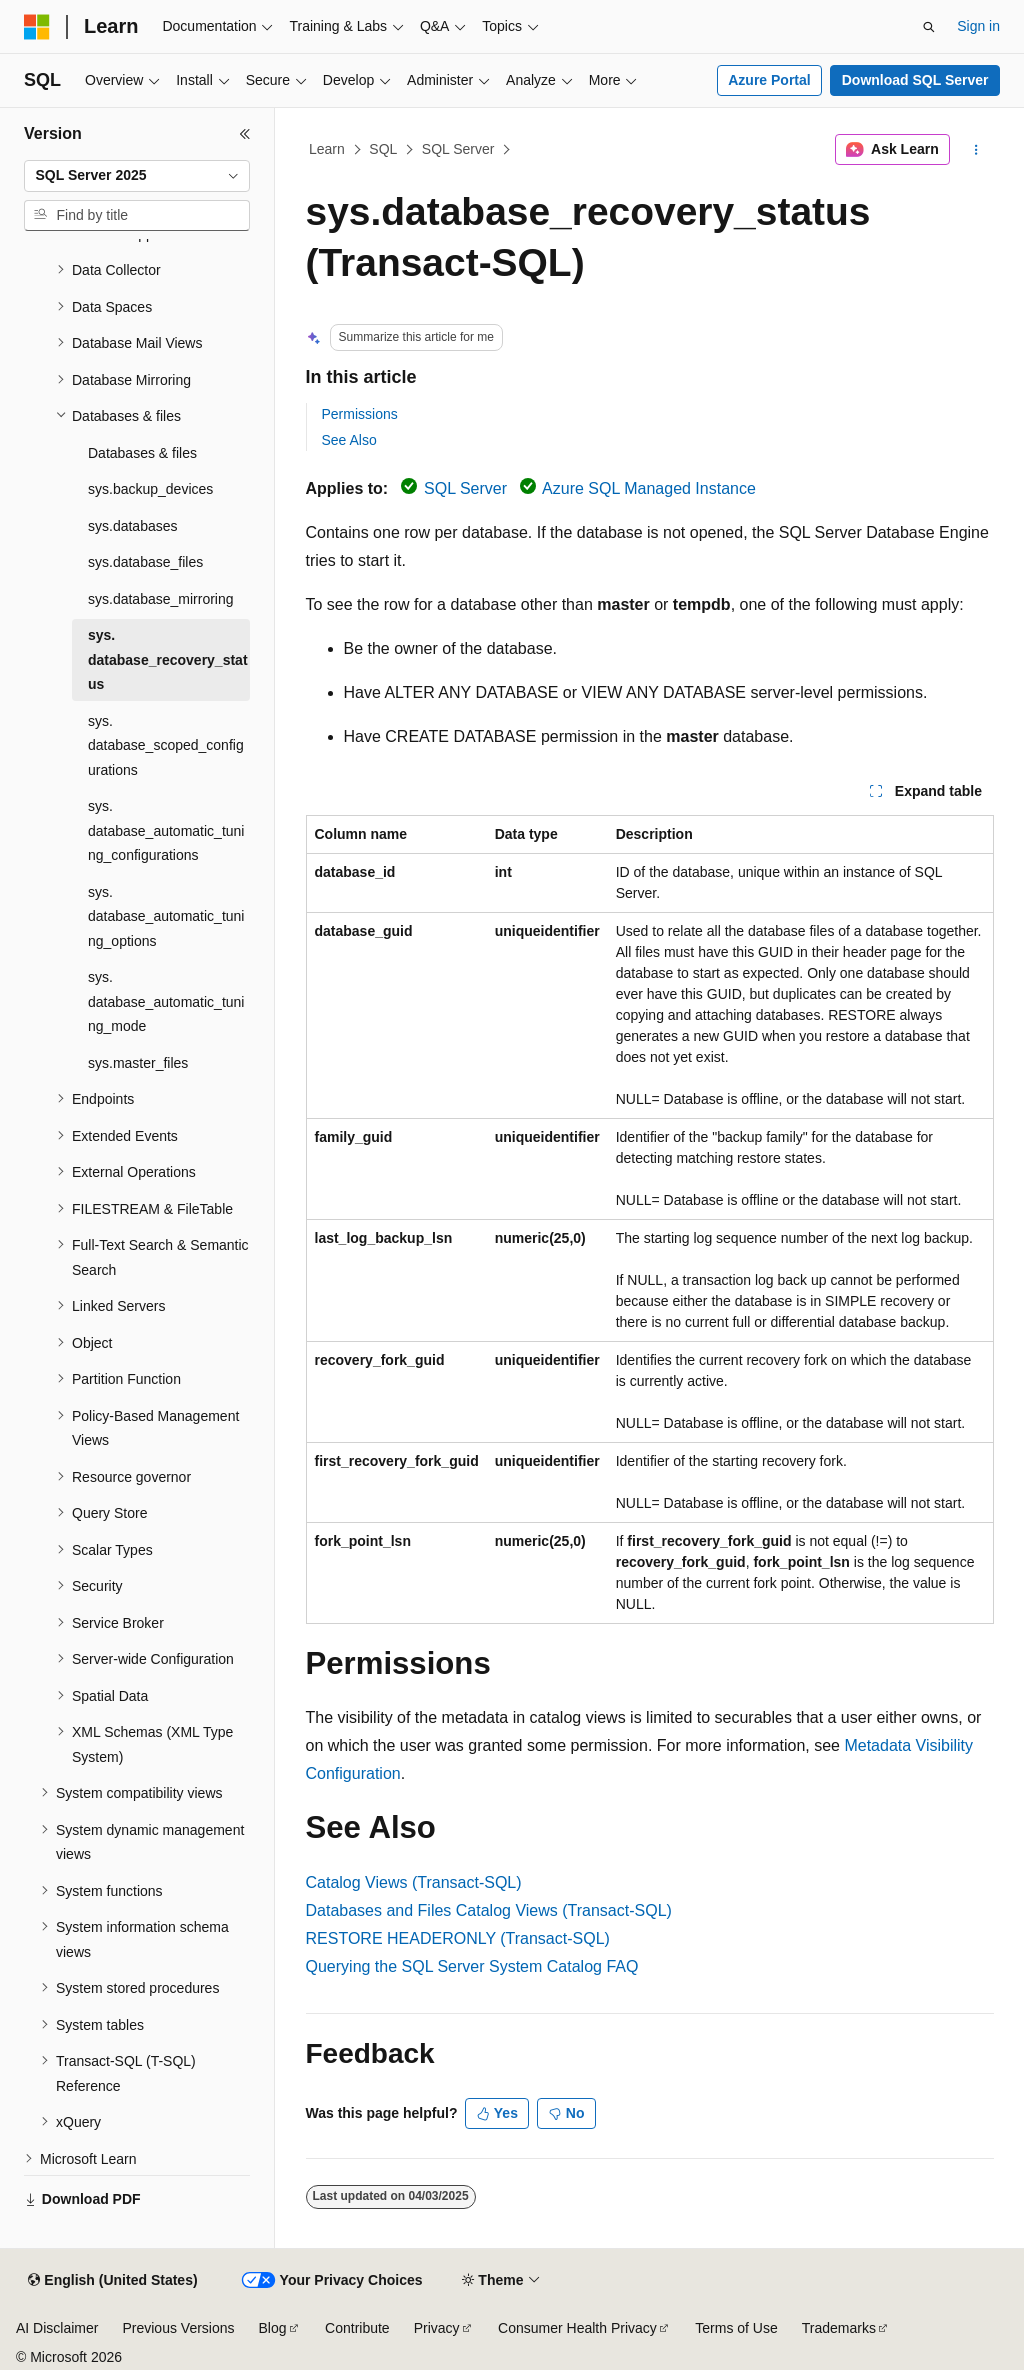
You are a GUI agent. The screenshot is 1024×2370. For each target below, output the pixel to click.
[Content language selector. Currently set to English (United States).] (112, 2281)
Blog (273, 2328)
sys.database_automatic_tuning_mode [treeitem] (166, 1001)
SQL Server (458, 149)
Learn (327, 149)
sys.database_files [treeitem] (145, 562)
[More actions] (975, 150)
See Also (349, 440)
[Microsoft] (37, 27)
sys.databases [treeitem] (133, 526)
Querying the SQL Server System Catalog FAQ (472, 1966)
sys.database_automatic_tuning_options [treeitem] (166, 916)
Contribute (357, 2328)
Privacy (437, 2328)
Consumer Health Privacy (577, 2328)
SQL (383, 149)
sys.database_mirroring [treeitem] (161, 599)
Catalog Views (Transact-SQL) (414, 1882)
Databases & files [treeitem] (142, 453)
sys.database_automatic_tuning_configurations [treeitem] (166, 830)
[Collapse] (245, 134)
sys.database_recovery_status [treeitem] (168, 659)
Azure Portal (769, 80)
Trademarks (839, 2328)
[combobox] (137, 176)
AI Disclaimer (57, 2328)
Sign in (978, 26)
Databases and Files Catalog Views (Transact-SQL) (489, 1910)
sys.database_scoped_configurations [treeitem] (166, 745)
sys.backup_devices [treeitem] (150, 489)
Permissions (360, 414)
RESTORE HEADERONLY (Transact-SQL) (458, 1938)
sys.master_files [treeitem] (138, 1063)
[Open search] (929, 27)
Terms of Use (736, 2328)
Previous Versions (178, 2328)
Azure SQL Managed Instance (649, 488)
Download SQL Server (915, 80)
